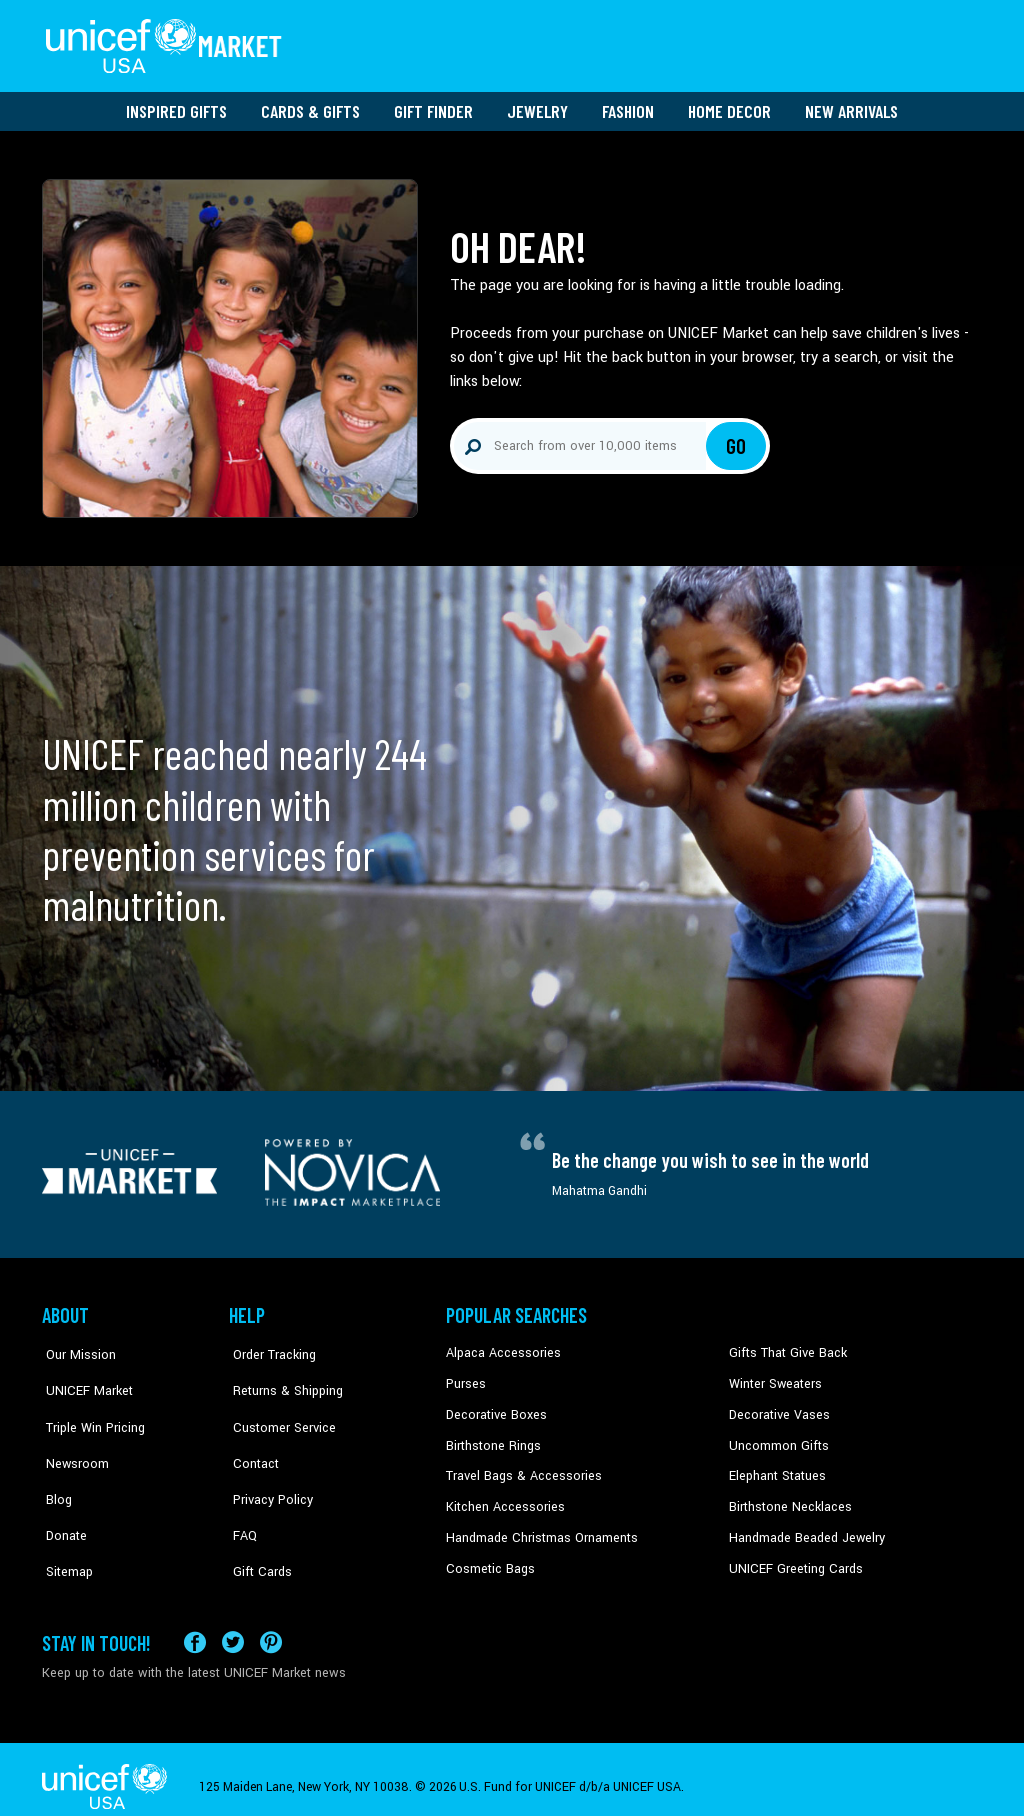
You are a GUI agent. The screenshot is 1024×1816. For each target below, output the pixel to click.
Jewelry (537, 105)
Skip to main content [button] (512, 0)
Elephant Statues (776, 1468)
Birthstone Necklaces (787, 1499)
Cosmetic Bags (488, 1560)
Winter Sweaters (773, 1377)
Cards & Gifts (310, 105)
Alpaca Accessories (500, 1347)
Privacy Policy (267, 1468)
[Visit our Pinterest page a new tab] (271, 1626)
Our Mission (76, 1347)
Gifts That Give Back (784, 1347)
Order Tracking (269, 1347)
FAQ (241, 1499)
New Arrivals (851, 105)
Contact (251, 1438)
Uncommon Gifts (777, 1438)
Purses (465, 1377)
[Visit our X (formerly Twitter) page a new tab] (233, 1626)
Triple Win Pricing (89, 1408)
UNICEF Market (82, 1377)
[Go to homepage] (167, 43)
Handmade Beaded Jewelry (803, 1529)
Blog (55, 1468)
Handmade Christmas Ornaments (539, 1529)
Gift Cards (257, 1529)
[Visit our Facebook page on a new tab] (195, 1626)
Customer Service (277, 1408)
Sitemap (65, 1529)
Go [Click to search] (736, 440)
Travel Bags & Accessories (519, 1468)
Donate (62, 1499)
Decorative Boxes (494, 1408)
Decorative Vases (777, 1408)
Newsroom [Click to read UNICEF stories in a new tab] (72, 1438)
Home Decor (729, 105)
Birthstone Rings (492, 1438)
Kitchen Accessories (502, 1499)
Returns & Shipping (282, 1377)
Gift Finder (433, 105)
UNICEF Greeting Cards (791, 1560)
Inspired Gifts (176, 105)
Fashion (628, 105)
